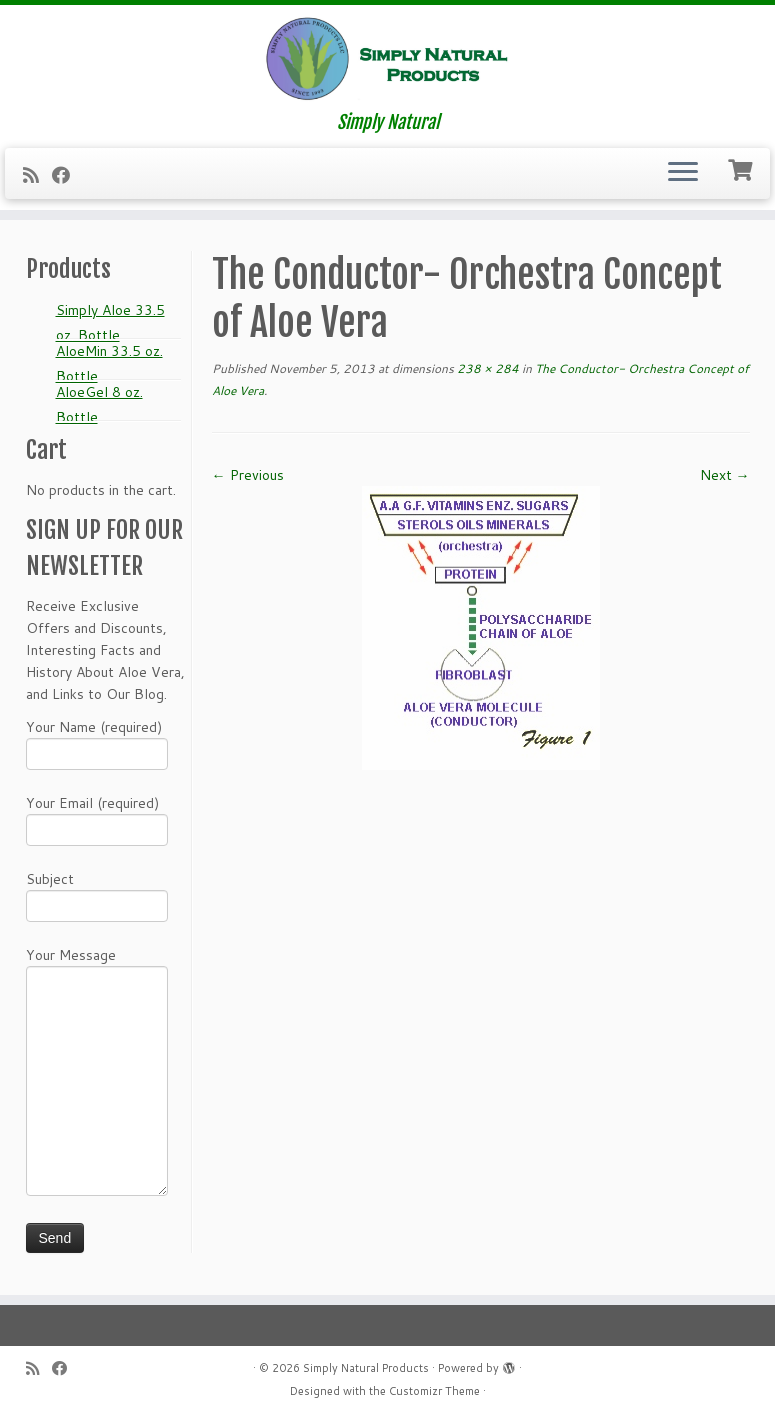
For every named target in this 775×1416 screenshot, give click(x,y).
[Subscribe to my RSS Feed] (37, 175)
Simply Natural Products (366, 1368)
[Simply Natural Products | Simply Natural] (387, 58)
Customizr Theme (434, 1391)
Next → (725, 475)
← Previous (248, 475)
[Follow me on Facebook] (67, 175)
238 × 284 (486, 368)
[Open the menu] (683, 174)
